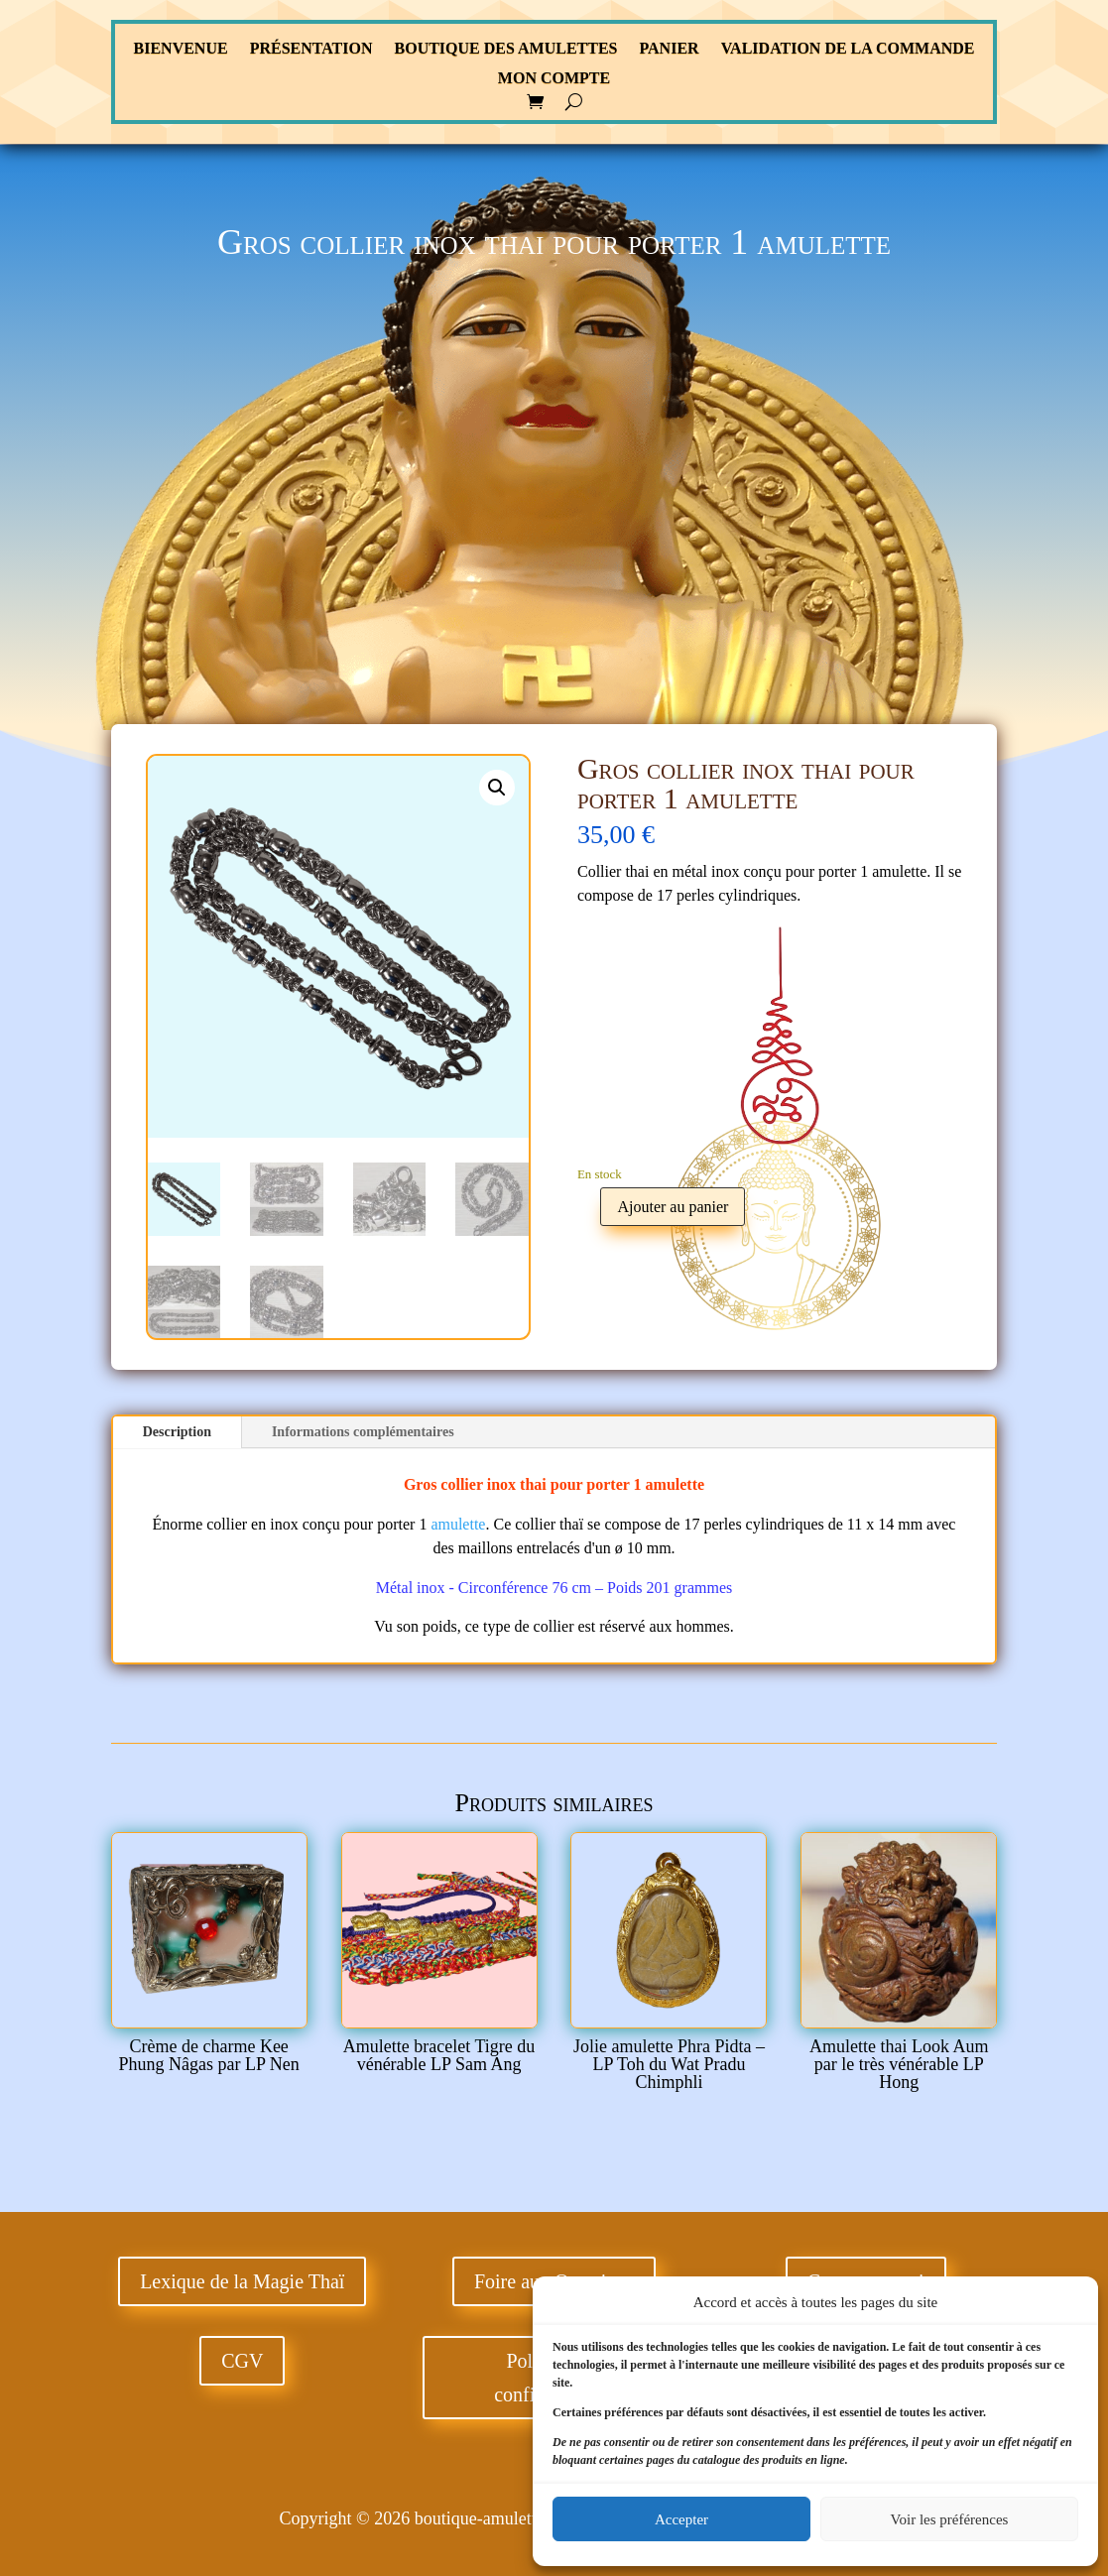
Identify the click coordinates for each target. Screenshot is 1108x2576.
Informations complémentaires (363, 1431)
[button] (497, 787)
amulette (675, 1484)
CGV (242, 2361)
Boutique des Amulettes (506, 49)
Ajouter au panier (672, 1206)
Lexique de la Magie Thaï (242, 2281)
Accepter (681, 2519)
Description (177, 1431)
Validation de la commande (848, 49)
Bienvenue (181, 49)
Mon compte (554, 78)
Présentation (311, 49)
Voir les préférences (950, 2519)
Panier (668, 49)
